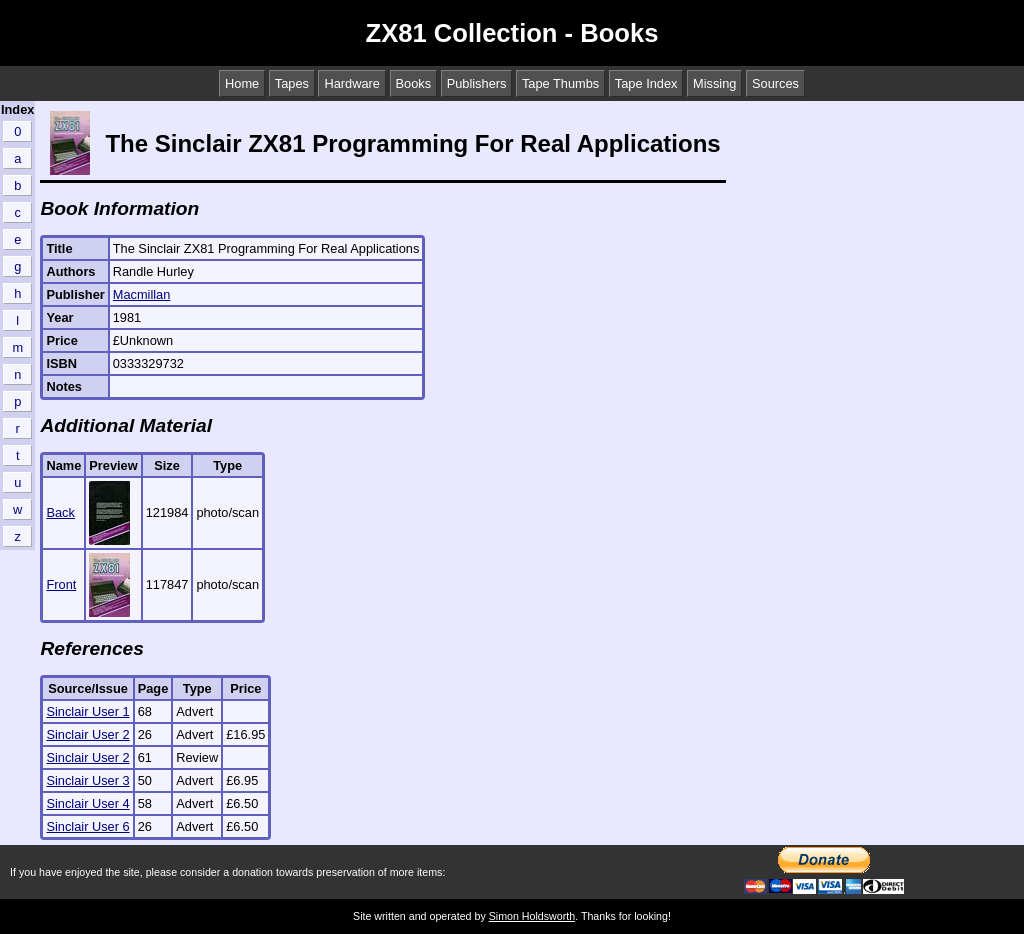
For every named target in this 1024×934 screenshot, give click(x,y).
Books (414, 83)
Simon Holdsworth (532, 916)
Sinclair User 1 (87, 711)
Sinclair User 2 (87, 734)
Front (61, 584)
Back (60, 512)
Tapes (292, 83)
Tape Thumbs (560, 83)
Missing (714, 83)
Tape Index (646, 83)
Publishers (477, 83)
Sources (775, 83)
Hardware (351, 83)
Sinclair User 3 (87, 780)
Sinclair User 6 (87, 826)
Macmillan (142, 294)
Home (242, 83)
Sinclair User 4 (87, 803)
